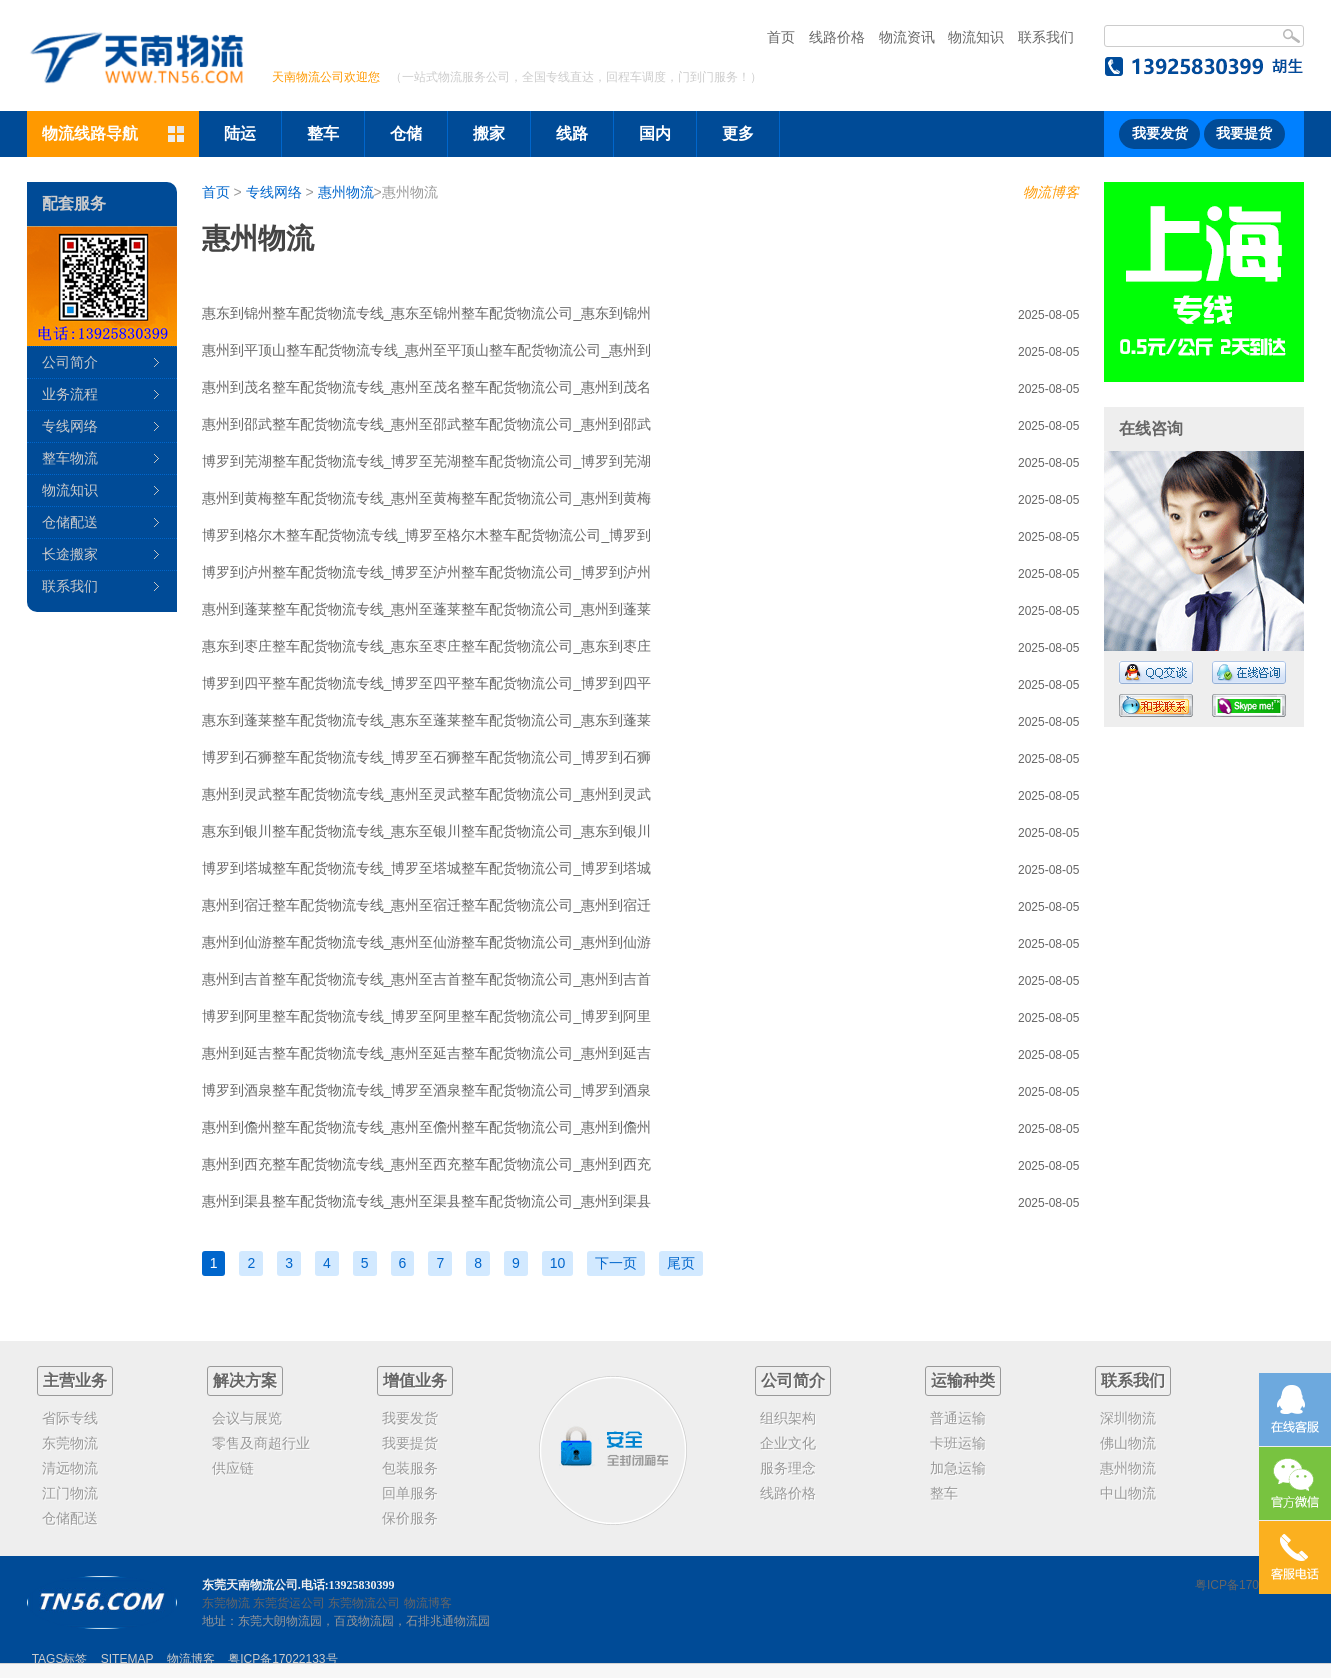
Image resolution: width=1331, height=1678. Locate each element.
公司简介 (70, 362)
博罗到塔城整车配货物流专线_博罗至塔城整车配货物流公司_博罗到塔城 (427, 868)
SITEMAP (127, 1659)
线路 (572, 133)
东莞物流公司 (364, 1603)
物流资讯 (907, 37)
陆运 (240, 133)
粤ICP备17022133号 (1249, 1585)
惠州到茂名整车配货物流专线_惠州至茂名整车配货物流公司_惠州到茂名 (427, 387)
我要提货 (1244, 133)
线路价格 (837, 37)
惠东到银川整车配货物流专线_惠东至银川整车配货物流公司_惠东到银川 (427, 831)
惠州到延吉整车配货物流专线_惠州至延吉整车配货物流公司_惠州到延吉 (427, 1053)
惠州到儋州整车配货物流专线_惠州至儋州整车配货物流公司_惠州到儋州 (427, 1127)
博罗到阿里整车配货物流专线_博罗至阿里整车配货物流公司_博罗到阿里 (427, 1016)
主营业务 (75, 1380)
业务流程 (70, 394)
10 (558, 1263)
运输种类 (963, 1380)
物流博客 (1051, 192)
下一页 (616, 1263)
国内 (655, 133)
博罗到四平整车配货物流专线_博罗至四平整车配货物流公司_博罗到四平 (427, 683)
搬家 (489, 133)
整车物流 (70, 458)
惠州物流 (346, 192)
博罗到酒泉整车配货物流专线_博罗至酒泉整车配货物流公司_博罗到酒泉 (427, 1090)
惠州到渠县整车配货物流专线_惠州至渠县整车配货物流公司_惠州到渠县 (427, 1201)
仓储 (406, 133)
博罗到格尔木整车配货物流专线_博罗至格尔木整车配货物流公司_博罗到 (427, 535)
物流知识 (976, 37)
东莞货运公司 (289, 1603)
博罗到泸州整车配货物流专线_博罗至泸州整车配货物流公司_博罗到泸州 (427, 572)
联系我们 (1046, 37)
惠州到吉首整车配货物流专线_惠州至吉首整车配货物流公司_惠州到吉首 (427, 979)
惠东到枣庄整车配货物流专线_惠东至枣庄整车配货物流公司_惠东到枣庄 (427, 646)
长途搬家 (70, 554)
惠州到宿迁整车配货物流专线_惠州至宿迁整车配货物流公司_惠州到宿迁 (427, 905)
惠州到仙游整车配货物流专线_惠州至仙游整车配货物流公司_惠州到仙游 (427, 942)
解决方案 (245, 1380)
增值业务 (415, 1380)
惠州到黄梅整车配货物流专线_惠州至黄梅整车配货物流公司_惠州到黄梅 (427, 498)
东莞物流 (226, 1603)
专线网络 (274, 192)
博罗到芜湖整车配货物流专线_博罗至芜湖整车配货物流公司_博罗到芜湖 (427, 461)
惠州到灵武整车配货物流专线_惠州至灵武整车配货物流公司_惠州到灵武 (427, 794)
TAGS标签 (60, 1659)
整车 (323, 133)
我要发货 (1160, 133)
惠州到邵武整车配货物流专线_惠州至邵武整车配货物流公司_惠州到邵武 (427, 424)
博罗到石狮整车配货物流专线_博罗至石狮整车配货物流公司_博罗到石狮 (427, 757)
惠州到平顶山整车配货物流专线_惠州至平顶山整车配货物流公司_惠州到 (427, 350)
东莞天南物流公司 (250, 1585)
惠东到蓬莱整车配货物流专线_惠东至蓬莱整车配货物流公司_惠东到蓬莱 (427, 720)
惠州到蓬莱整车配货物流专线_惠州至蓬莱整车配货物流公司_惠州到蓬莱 (427, 609)
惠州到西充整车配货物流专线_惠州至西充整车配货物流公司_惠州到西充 (427, 1164)
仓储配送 (70, 522)
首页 (781, 37)
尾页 (681, 1263)
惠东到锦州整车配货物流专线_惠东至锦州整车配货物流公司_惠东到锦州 (427, 313)
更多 (738, 133)
